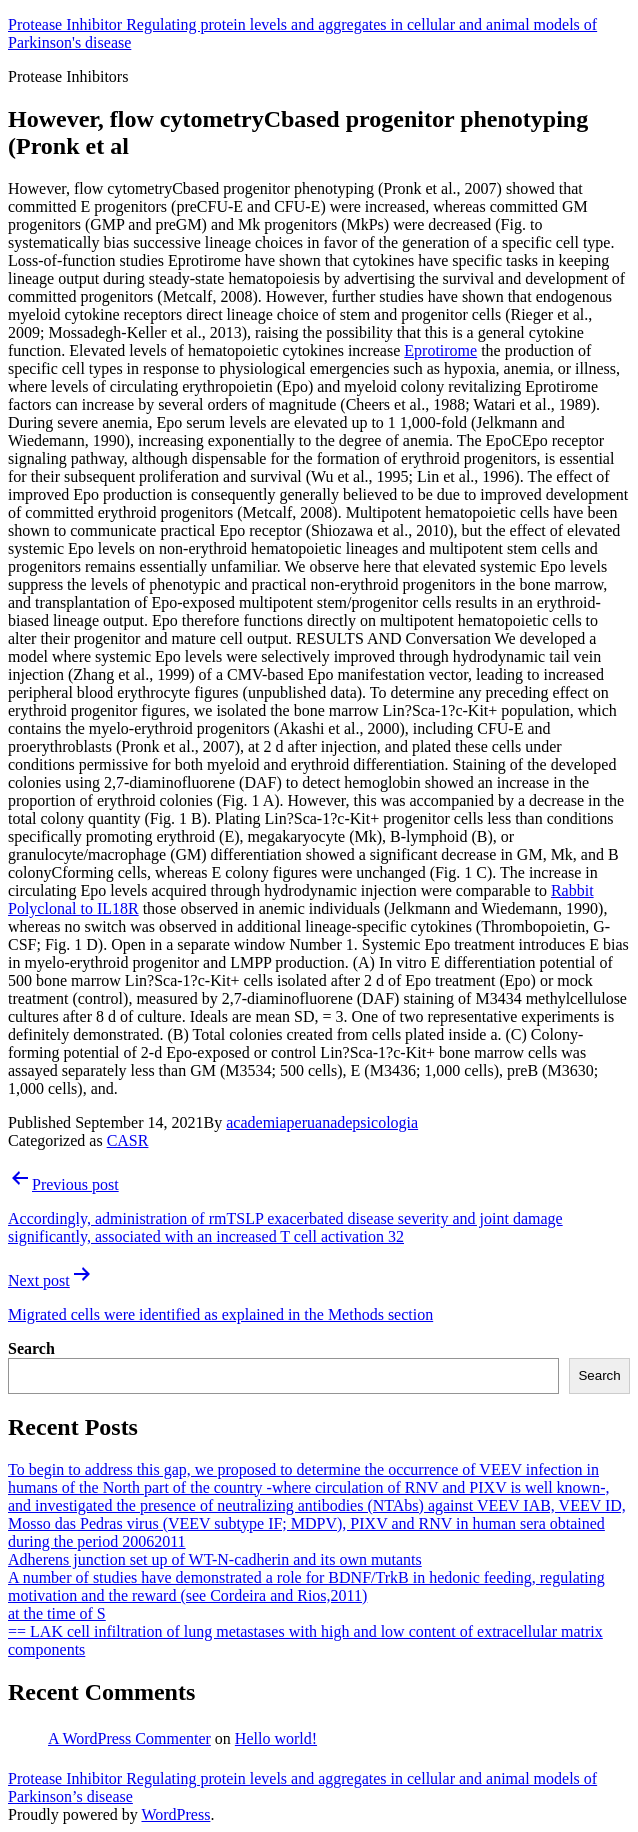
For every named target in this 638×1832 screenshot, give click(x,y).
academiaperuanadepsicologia (322, 1122)
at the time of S (57, 1613)
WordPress (175, 1814)
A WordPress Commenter (129, 1738)
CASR (128, 1140)
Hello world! (276, 1738)
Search (31, 1348)
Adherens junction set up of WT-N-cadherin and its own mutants (215, 1559)
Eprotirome (440, 350)
